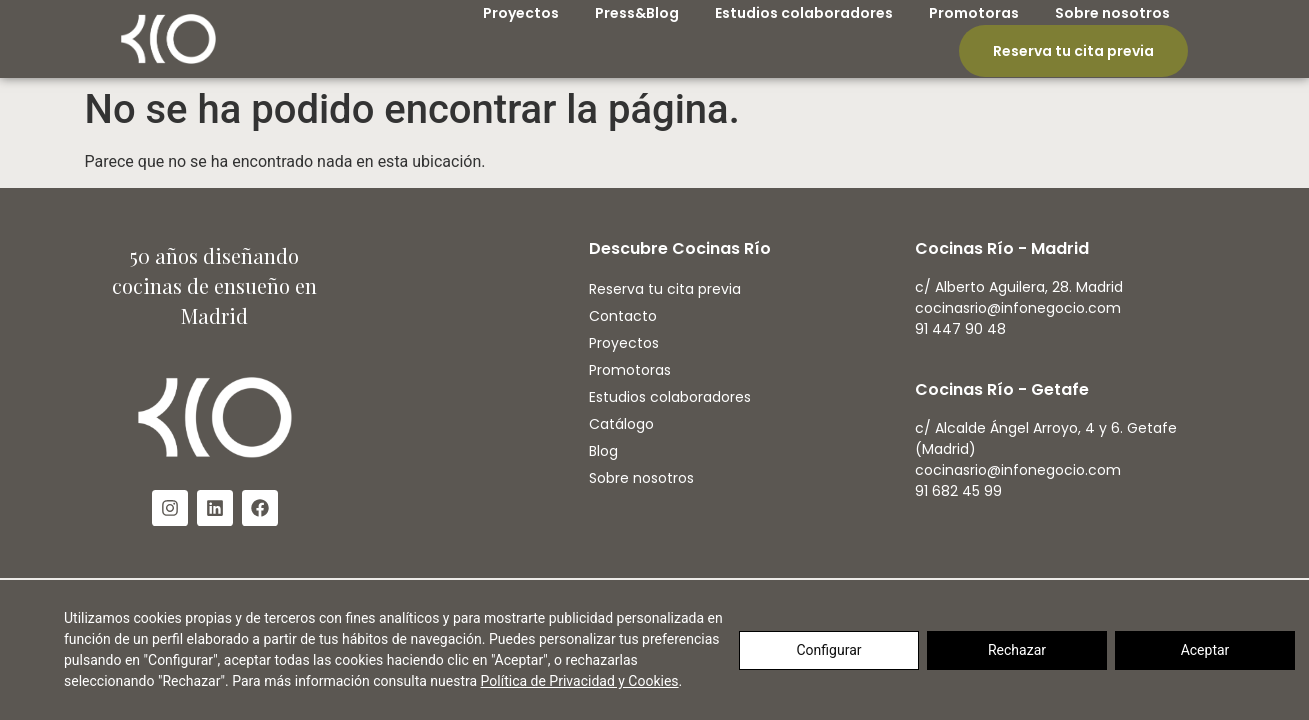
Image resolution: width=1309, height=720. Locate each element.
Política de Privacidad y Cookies (580, 681)
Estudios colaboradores (804, 13)
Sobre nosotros (1112, 13)
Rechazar (1017, 650)
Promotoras (974, 13)
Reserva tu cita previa (1073, 51)
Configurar (829, 650)
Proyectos (521, 13)
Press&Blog (637, 13)
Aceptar (1205, 650)
